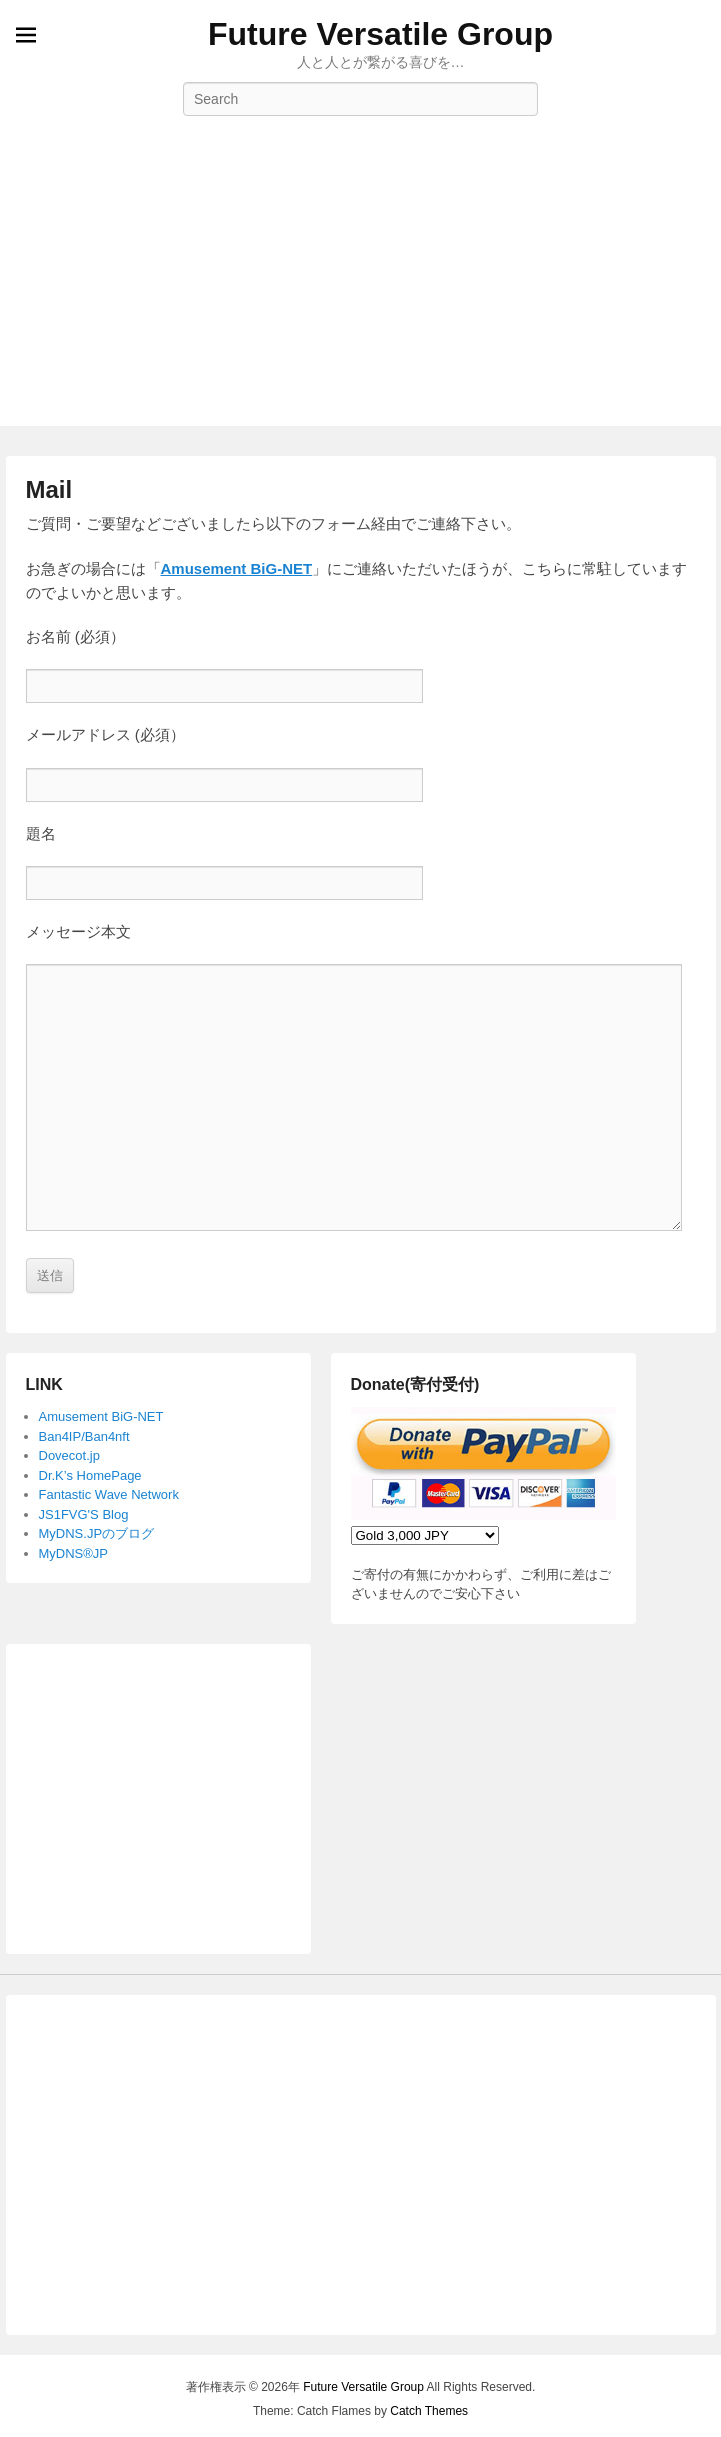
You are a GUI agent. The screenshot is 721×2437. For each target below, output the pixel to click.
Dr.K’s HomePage (90, 1475)
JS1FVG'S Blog (84, 1514)
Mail (49, 489)
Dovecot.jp (69, 1455)
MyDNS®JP (74, 1553)
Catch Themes (429, 2411)
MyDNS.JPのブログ (97, 1533)
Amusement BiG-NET (237, 568)
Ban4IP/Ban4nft (84, 1436)
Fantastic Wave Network (109, 1494)
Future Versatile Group (380, 34)
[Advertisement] (360, 286)
